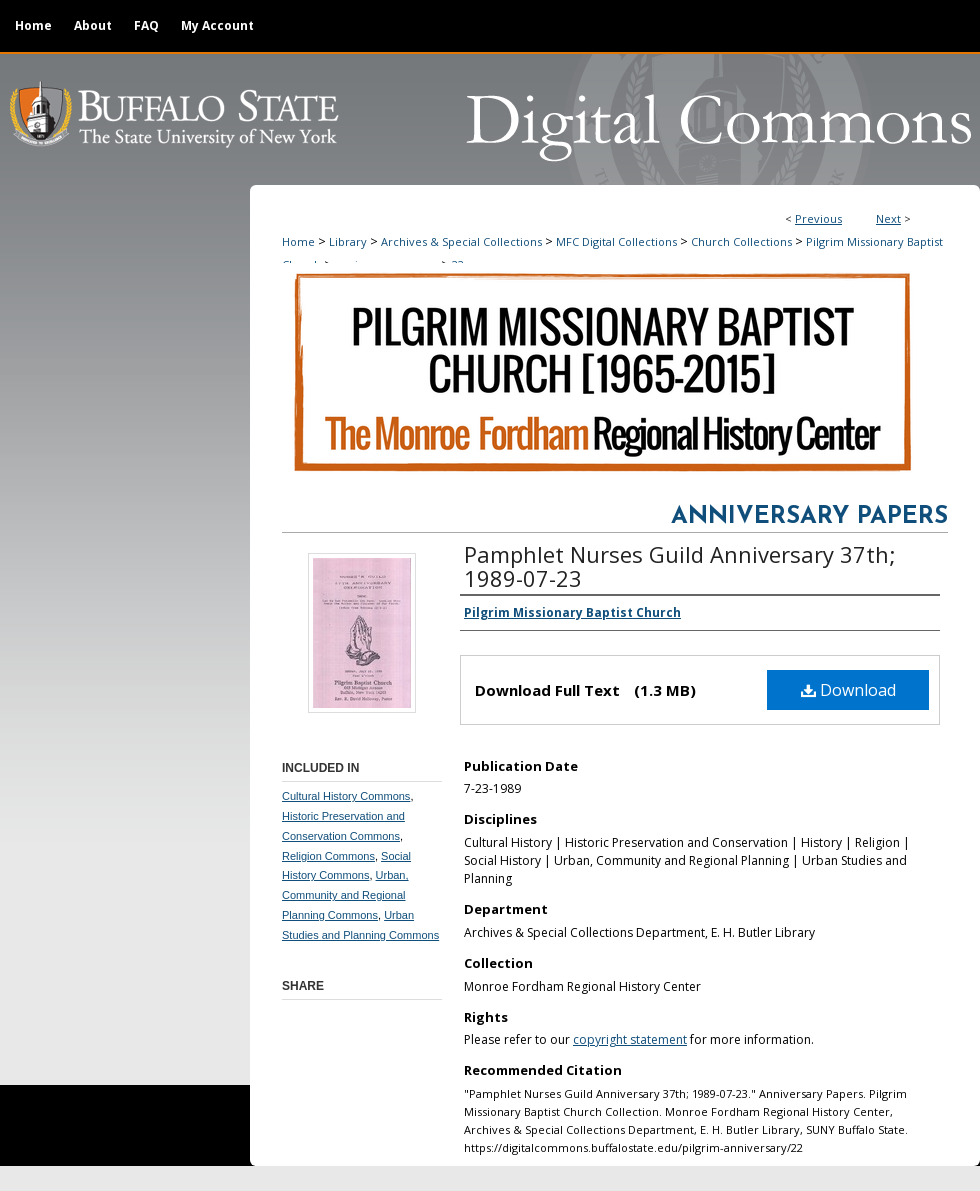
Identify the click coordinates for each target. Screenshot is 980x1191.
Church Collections (741, 241)
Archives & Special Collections (461, 241)
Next (888, 218)
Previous (818, 218)
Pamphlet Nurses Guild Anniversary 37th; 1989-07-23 (680, 566)
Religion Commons (328, 856)
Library (348, 241)
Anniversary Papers (809, 517)
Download (848, 690)
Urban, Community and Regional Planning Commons (345, 895)
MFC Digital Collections (616, 241)
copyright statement (630, 1039)
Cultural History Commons (346, 796)
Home (298, 241)
